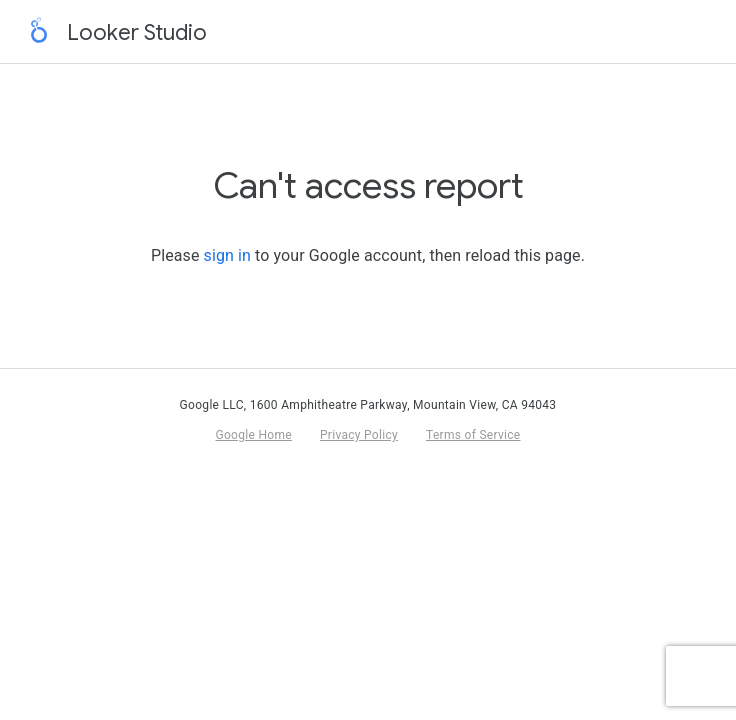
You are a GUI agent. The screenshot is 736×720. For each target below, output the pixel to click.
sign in (227, 255)
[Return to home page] (39, 32)
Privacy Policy (359, 435)
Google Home (253, 435)
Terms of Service (473, 435)
